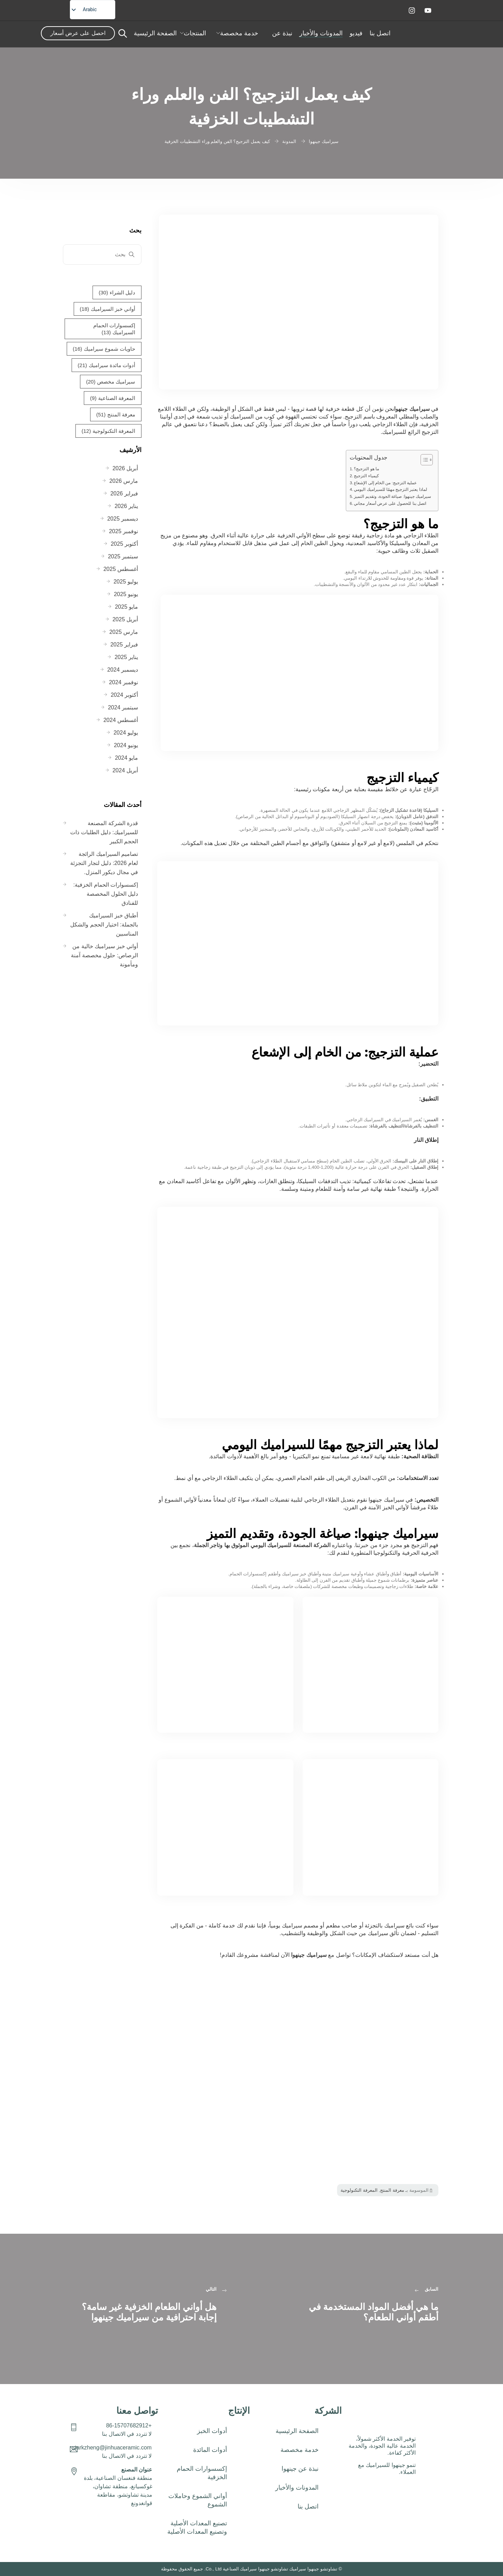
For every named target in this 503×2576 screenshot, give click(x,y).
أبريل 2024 (125, 770)
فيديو (356, 33)
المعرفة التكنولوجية (359, 2190)
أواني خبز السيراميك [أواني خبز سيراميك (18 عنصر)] (107, 309)
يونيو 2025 (126, 594)
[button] (197, 2449)
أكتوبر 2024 (124, 695)
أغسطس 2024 (120, 720)
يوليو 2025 (126, 582)
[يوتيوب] (428, 10)
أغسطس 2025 (120, 569)
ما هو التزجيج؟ (366, 468)
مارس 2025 (123, 632)
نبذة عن (282, 33)
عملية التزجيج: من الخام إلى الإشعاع (385, 482)
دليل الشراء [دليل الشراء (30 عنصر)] (117, 292)
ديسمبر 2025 (122, 519)
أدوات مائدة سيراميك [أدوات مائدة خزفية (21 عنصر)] (106, 365)
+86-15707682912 (129, 2425)
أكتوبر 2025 (124, 544)
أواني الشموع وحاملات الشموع (197, 2500)
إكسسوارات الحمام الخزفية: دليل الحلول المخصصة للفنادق (105, 894)
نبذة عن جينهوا (300, 2468)
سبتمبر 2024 (123, 707)
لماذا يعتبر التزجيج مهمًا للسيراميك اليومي (390, 489)
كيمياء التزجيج (366, 475)
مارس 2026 (123, 481)
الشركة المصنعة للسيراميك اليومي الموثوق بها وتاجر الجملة (262, 1545)
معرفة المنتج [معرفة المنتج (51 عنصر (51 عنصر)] (115, 414)
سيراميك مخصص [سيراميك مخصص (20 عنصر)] (110, 381)
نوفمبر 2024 (123, 682)
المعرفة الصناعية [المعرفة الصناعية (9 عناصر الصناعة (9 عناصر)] (113, 398)
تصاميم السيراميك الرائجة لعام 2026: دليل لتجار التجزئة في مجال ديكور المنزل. (104, 863)
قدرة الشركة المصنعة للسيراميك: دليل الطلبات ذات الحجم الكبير (104, 832)
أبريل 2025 (125, 619)
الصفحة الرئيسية (155, 33)
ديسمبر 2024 (122, 670)
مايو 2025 (126, 607)
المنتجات (195, 33)
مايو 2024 (126, 758)
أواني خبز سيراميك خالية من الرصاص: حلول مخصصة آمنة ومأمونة (104, 955)
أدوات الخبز (212, 2430)
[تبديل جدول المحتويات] (423, 460)
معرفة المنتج (392, 2190)
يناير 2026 (126, 506)
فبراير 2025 (124, 644)
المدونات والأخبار (321, 33)
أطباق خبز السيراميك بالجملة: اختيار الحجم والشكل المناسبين (104, 925)
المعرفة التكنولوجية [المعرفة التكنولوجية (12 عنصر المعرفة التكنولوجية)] (108, 431)
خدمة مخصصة (239, 33)
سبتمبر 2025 (123, 556)
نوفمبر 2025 (123, 531)
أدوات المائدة (206, 2450)
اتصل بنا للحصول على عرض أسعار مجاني (390, 503)
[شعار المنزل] (432, 33)
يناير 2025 (126, 657)
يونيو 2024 (126, 745)
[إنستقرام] (412, 10)
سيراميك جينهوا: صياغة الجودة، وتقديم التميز (392, 496)
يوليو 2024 (126, 733)
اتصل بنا (380, 33)
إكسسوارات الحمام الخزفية (202, 2473)
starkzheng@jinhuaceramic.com (112, 2447)
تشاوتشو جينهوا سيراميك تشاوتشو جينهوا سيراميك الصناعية (280, 2568)
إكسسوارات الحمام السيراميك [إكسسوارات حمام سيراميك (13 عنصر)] (114, 329)
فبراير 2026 (124, 493)
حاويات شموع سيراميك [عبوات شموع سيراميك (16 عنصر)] (104, 348)
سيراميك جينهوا (411, 409)
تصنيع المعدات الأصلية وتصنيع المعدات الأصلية (197, 2527)
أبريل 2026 (125, 468)
